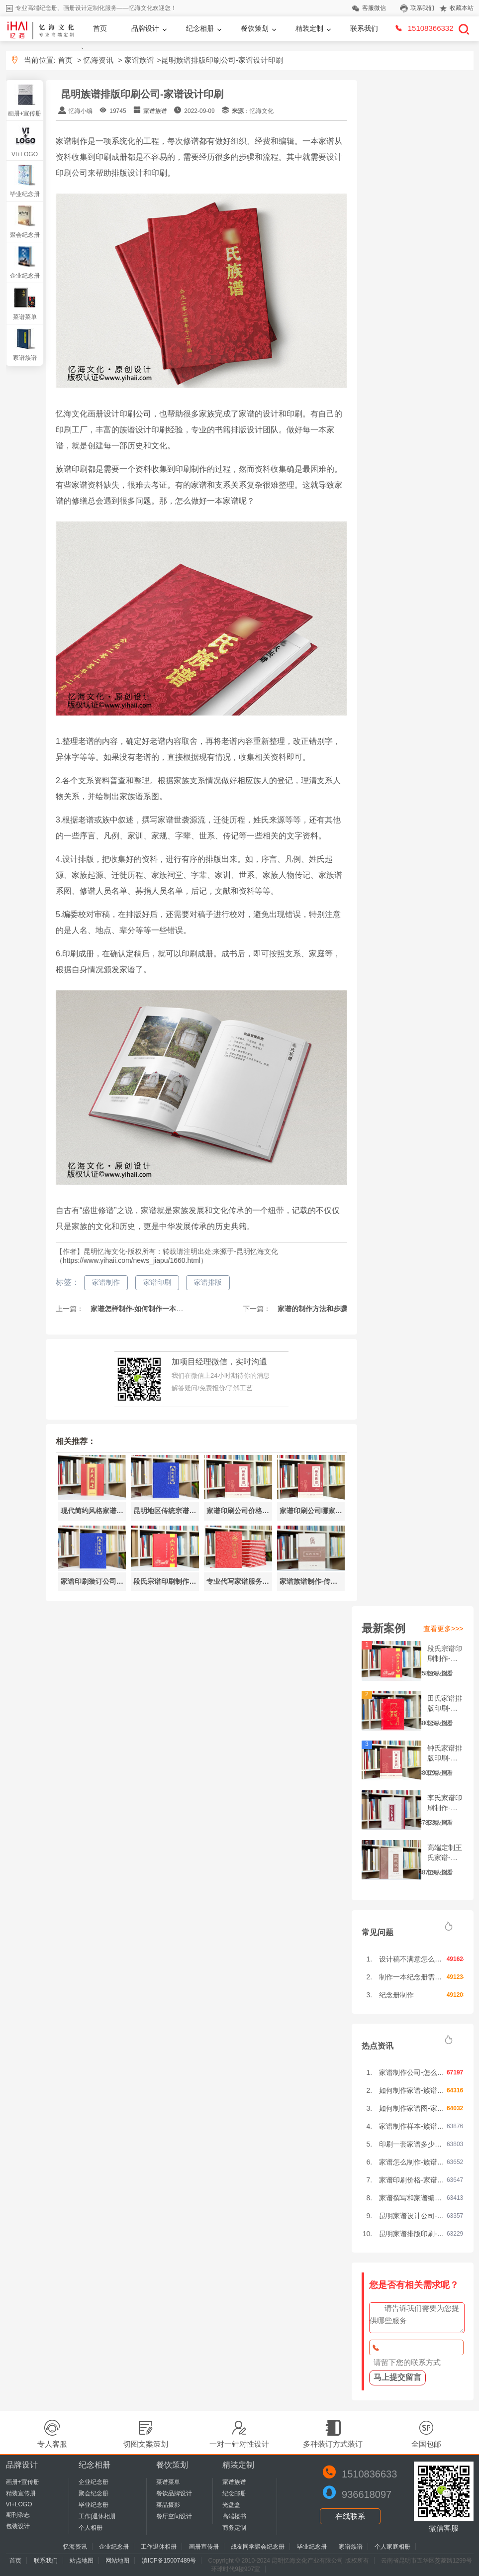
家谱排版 (208, 1282)
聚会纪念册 (25, 234)
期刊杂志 (18, 2514)
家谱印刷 (157, 1282)
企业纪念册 (25, 275)
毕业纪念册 (25, 194)
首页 (100, 28)
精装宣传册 (21, 2493)
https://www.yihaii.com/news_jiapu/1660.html (131, 1260)
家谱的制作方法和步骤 (311, 1309)
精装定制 (309, 28)
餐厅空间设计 (174, 2516)
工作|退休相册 (97, 2516)
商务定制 (234, 2527)
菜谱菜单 (25, 316)
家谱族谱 (139, 60)
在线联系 (350, 2516)
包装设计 (18, 2526)
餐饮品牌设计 (174, 2493)
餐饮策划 (255, 28)
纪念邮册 (234, 2493)
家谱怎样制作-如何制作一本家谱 (140, 1309)
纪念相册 (200, 28)
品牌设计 (145, 28)
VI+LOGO (24, 154)
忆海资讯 (98, 60)
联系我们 (364, 28)
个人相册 (90, 2527)
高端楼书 (234, 2516)
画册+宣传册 (24, 113)
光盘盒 (231, 2504)
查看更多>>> (443, 1629)
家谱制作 (106, 1282)
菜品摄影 (168, 2504)
